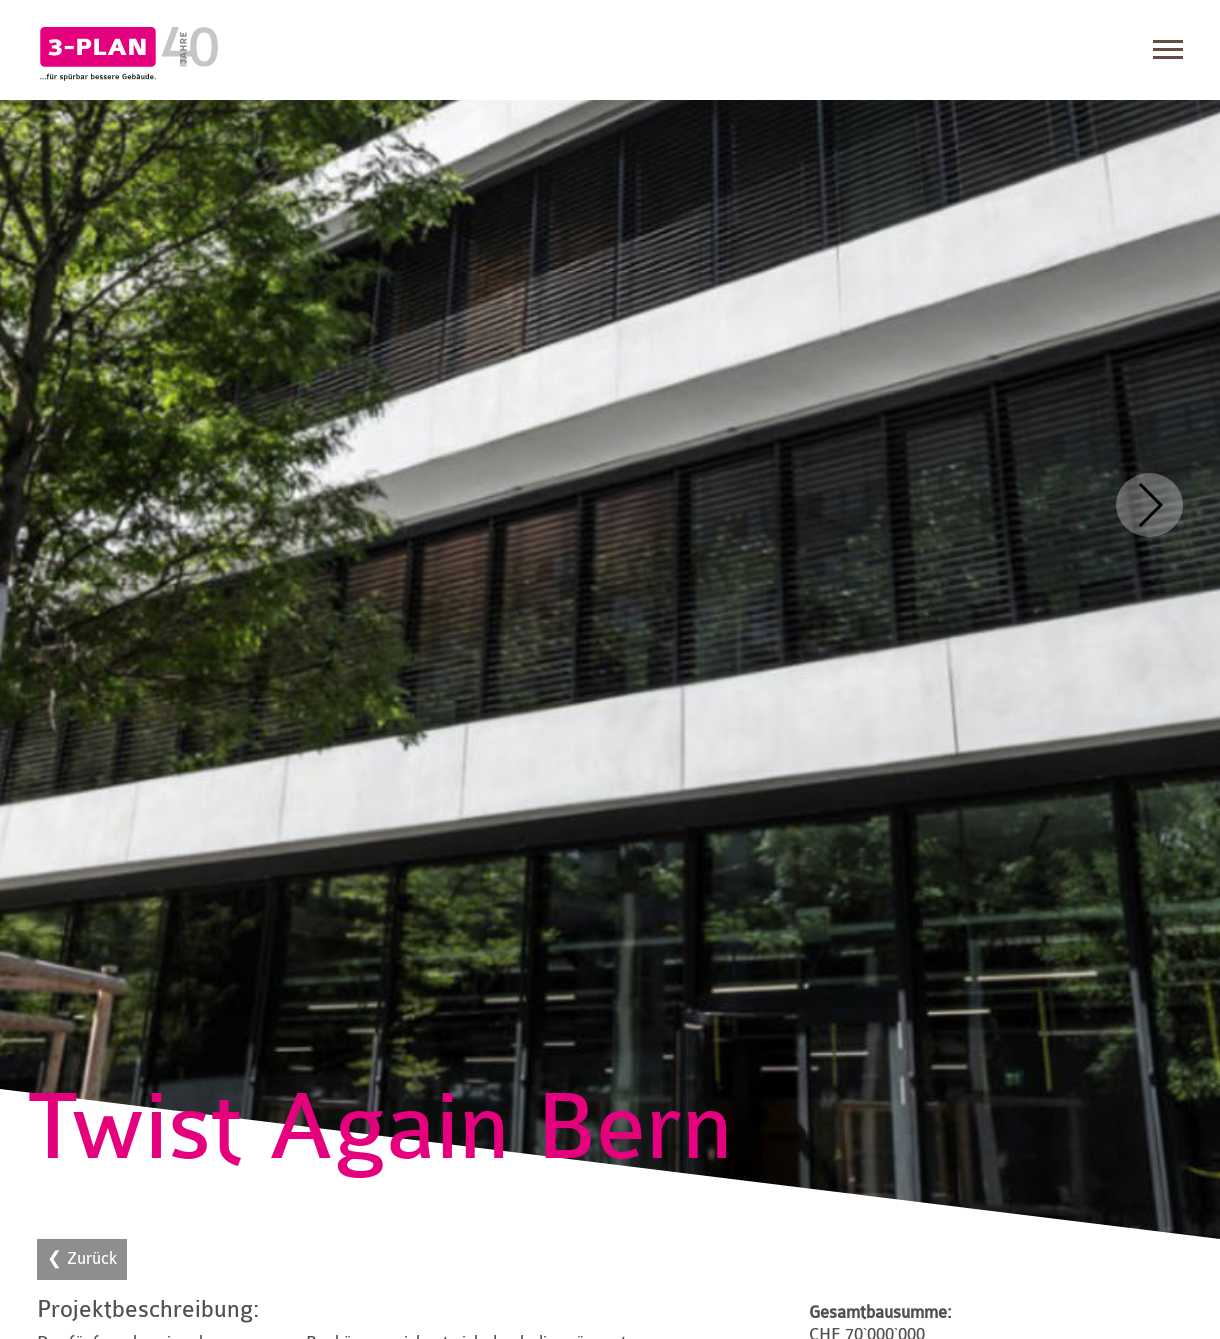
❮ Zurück (82, 1258)
